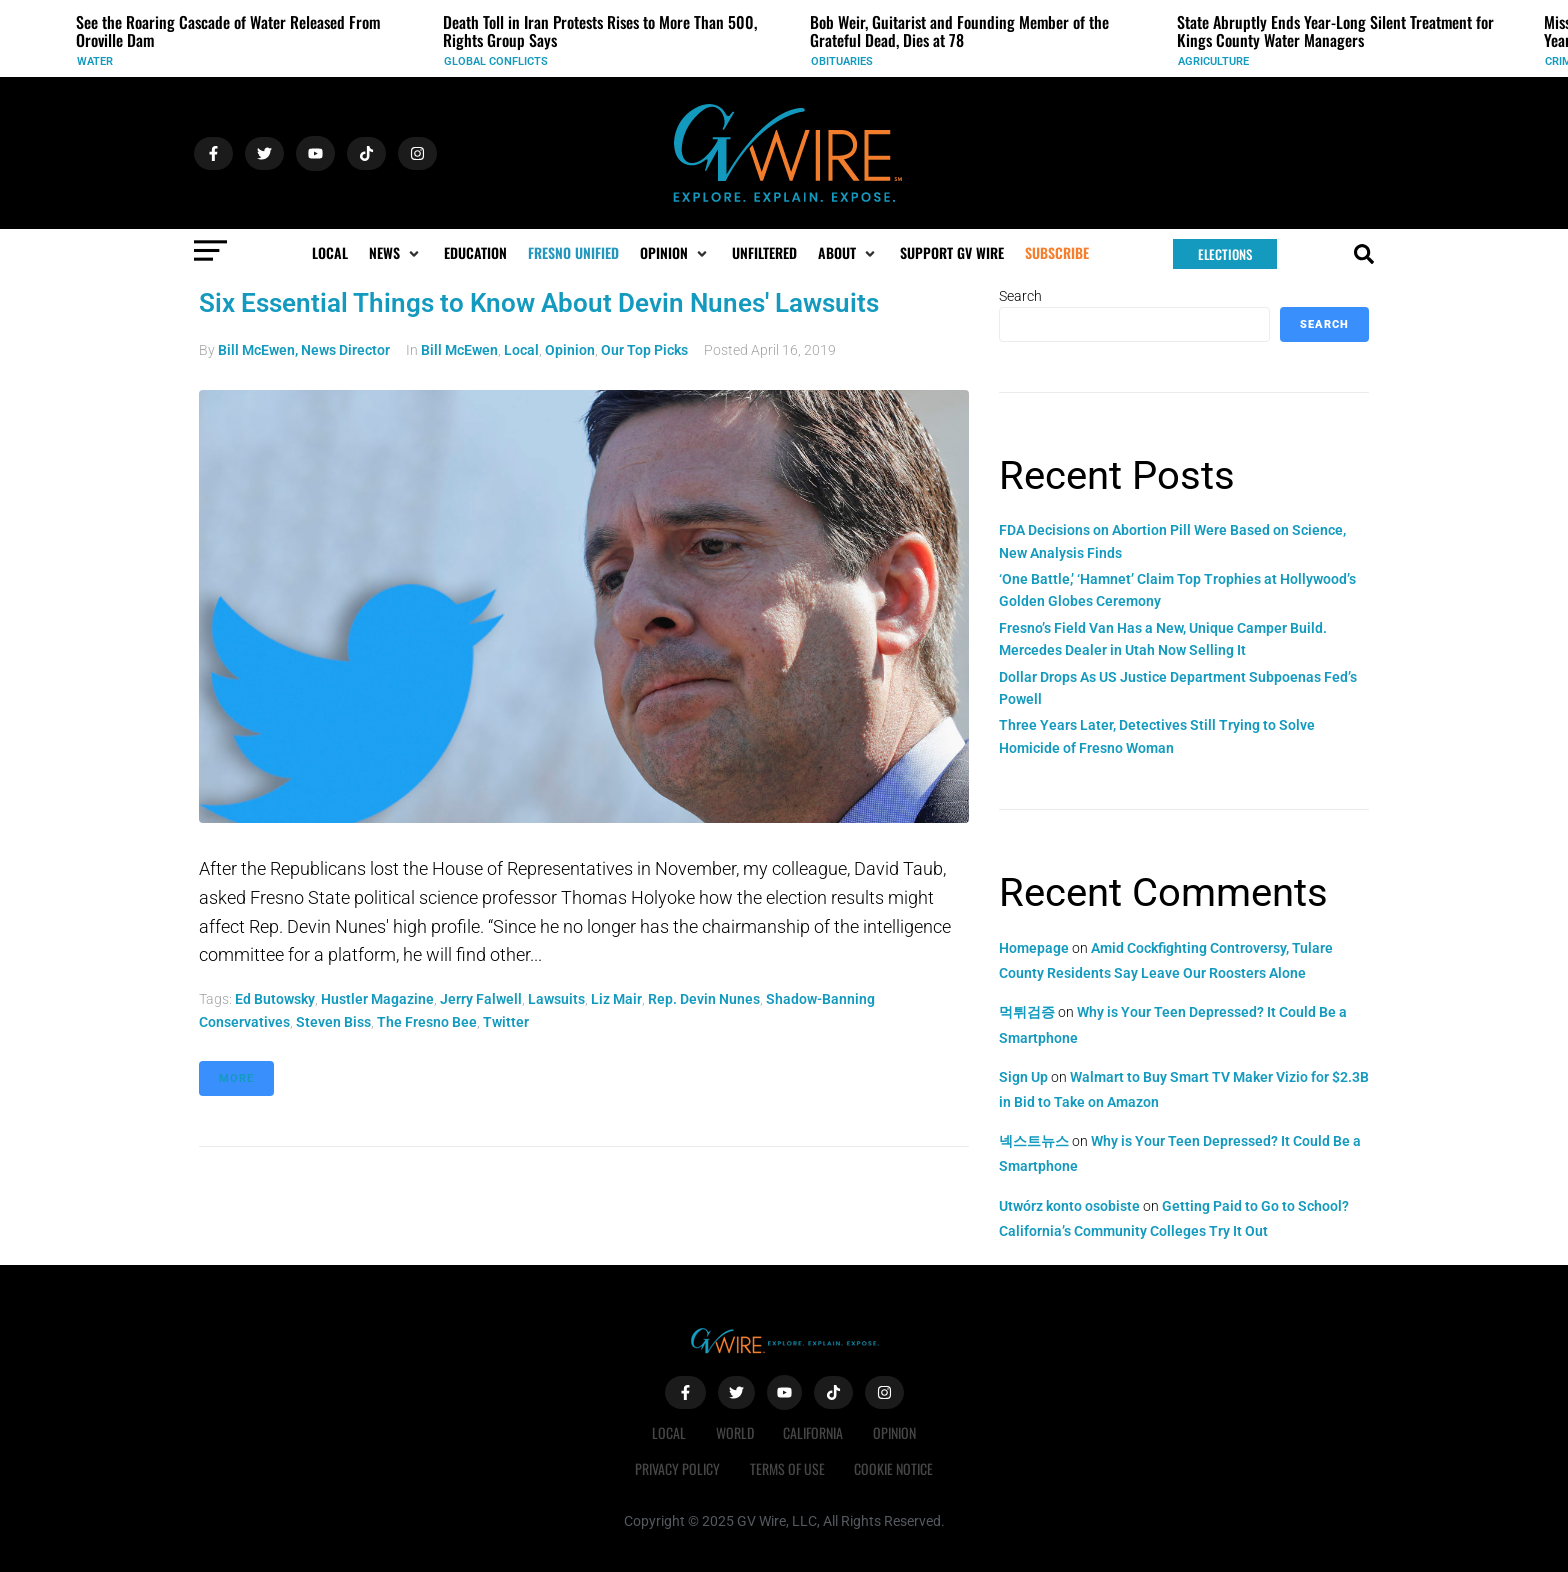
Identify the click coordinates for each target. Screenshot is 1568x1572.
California (814, 1432)
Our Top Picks (644, 350)
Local (521, 350)
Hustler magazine (377, 999)
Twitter (506, 1022)
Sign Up (1023, 1077)
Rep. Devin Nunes (704, 999)
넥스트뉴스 (1034, 1141)
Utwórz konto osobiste (1069, 1206)
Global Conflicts (496, 61)
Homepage (1034, 948)
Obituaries (842, 61)
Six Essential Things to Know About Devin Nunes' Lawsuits (539, 303)
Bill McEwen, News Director (304, 350)
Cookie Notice (894, 1468)
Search (1020, 296)
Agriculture (1213, 61)
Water (95, 61)
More (236, 1078)
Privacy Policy (677, 1468)
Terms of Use (787, 1468)
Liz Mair (616, 999)
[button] (396, 253)
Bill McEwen (459, 350)
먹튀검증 (1027, 1012)
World (735, 1432)
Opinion (570, 350)
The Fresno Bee (427, 1022)
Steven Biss (333, 1022)
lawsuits (556, 999)
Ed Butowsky (275, 999)
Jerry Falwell (481, 999)
